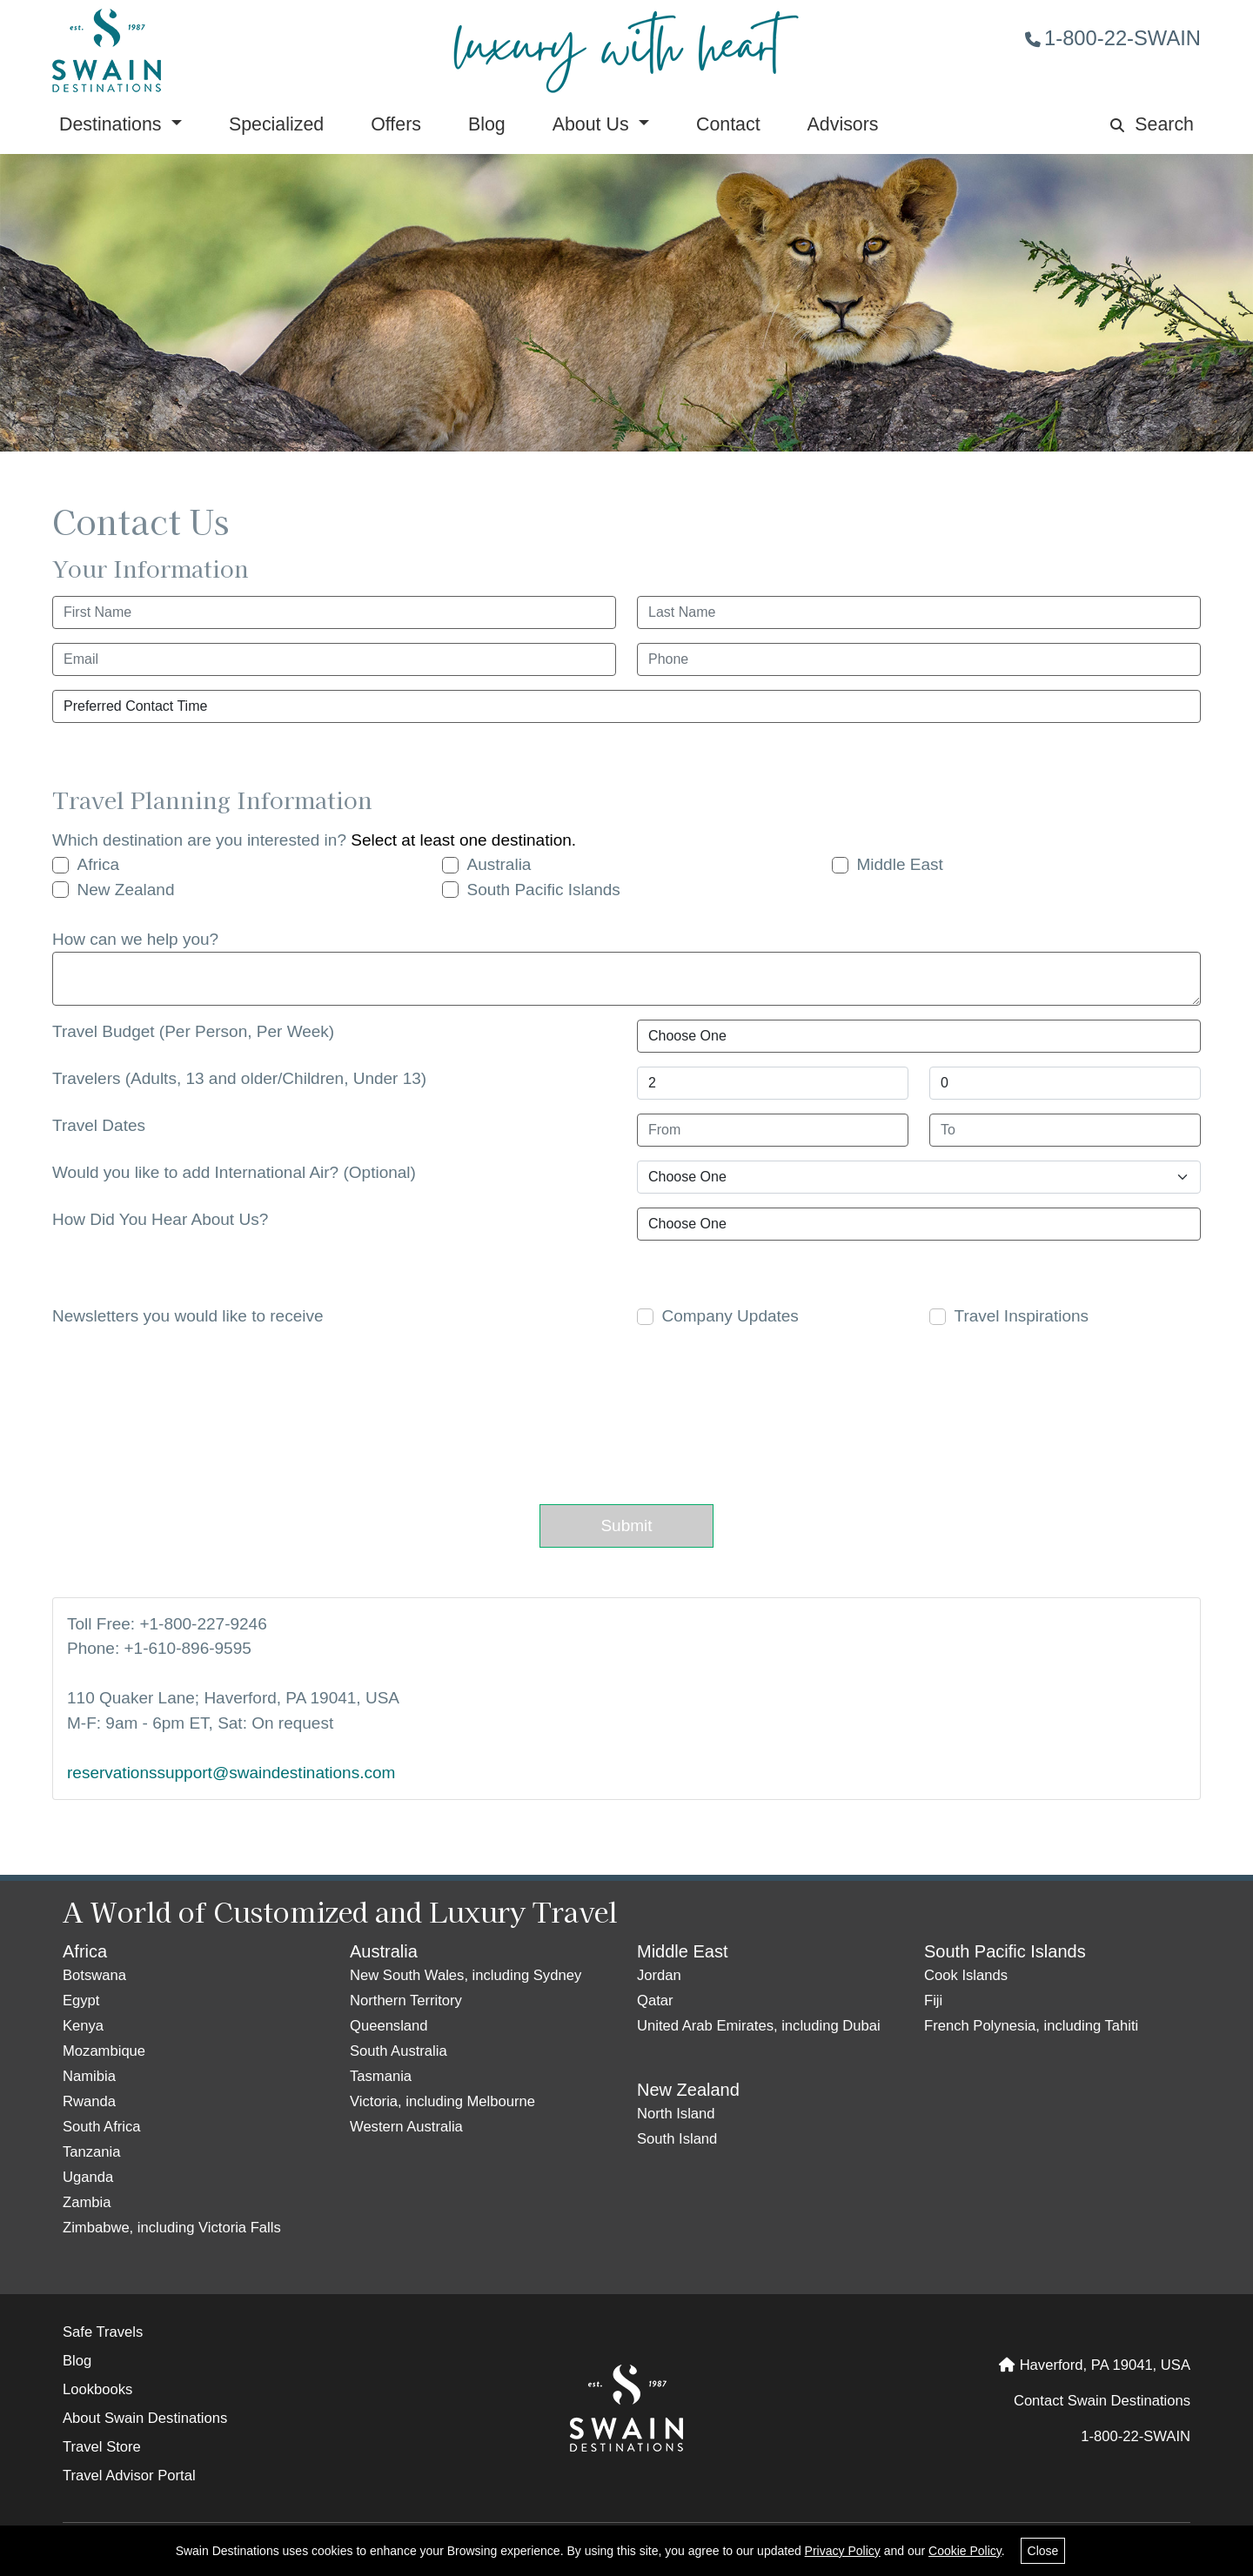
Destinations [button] (112, 124)
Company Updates (730, 1316)
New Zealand (126, 889)
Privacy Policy (843, 2551)
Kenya (83, 2025)
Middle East (900, 864)
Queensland (389, 2025)
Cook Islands (966, 1975)
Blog (487, 124)
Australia (499, 864)
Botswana (94, 1975)
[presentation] (615, 1413)
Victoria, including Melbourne (442, 2101)
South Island (677, 2139)
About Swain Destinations (145, 2418)
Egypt (81, 2000)
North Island (676, 2113)
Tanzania (92, 2152)
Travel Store (102, 2447)
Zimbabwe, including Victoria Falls (172, 2227)
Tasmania (381, 2076)
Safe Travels (103, 2332)
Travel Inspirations (1022, 1316)
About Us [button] (593, 124)
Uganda (88, 2177)
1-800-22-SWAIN (1113, 38)
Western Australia (406, 2126)
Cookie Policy (965, 2551)
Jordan (659, 1975)
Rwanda (89, 2101)
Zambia (87, 2202)
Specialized (276, 124)
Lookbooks (97, 2389)
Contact (728, 124)
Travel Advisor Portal (129, 2475)
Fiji (933, 2000)
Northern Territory (406, 2000)
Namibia (89, 2076)
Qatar (655, 2000)
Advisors (843, 124)
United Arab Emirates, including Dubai (759, 2025)
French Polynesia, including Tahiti (1031, 2025)
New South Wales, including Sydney (465, 1975)
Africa (98, 864)
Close (1043, 2551)
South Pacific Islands (543, 889)
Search (1152, 124)
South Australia (398, 2051)
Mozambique (104, 2051)
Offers (396, 124)
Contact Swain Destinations (1102, 2400)
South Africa (102, 2126)
